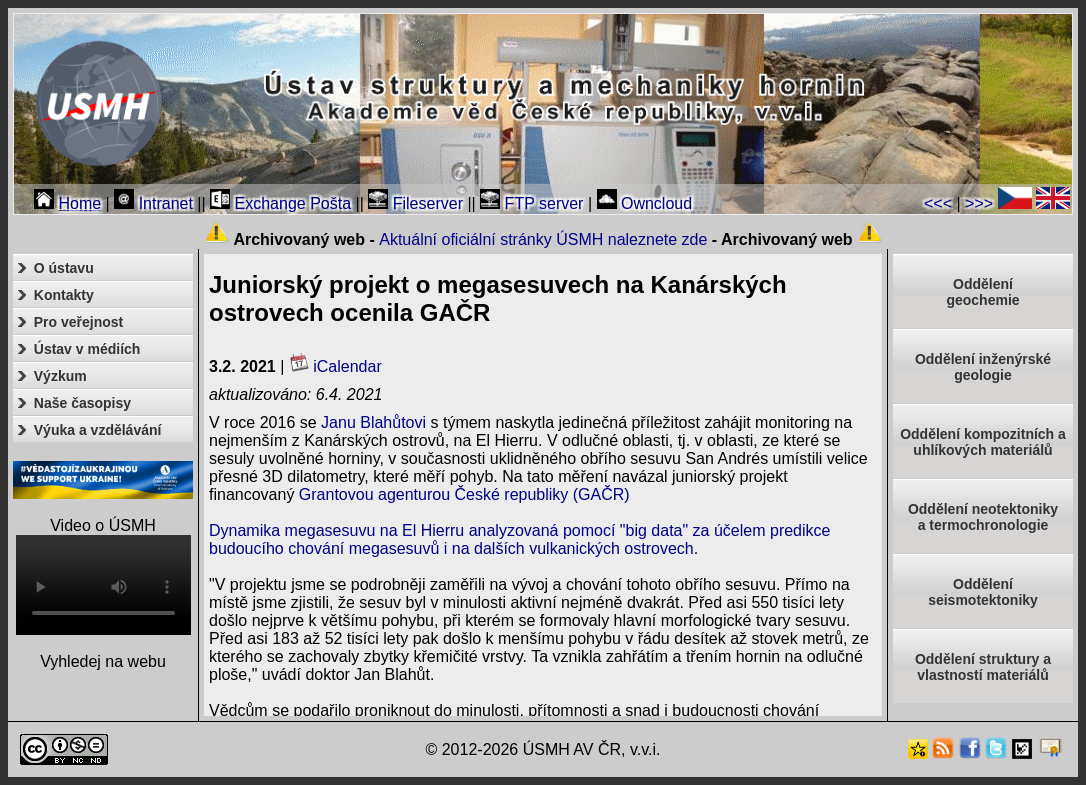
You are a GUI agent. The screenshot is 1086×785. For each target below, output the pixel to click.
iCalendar (335, 366)
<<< (938, 203)
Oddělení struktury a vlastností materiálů (983, 667)
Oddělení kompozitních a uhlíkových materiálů (983, 442)
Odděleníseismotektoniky (983, 592)
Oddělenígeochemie (982, 292)
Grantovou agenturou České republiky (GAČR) (464, 494)
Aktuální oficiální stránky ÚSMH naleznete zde (543, 239)
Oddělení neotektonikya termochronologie (983, 517)
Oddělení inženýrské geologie (983, 367)
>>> (979, 203)
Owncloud (645, 203)
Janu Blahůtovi (373, 422)
